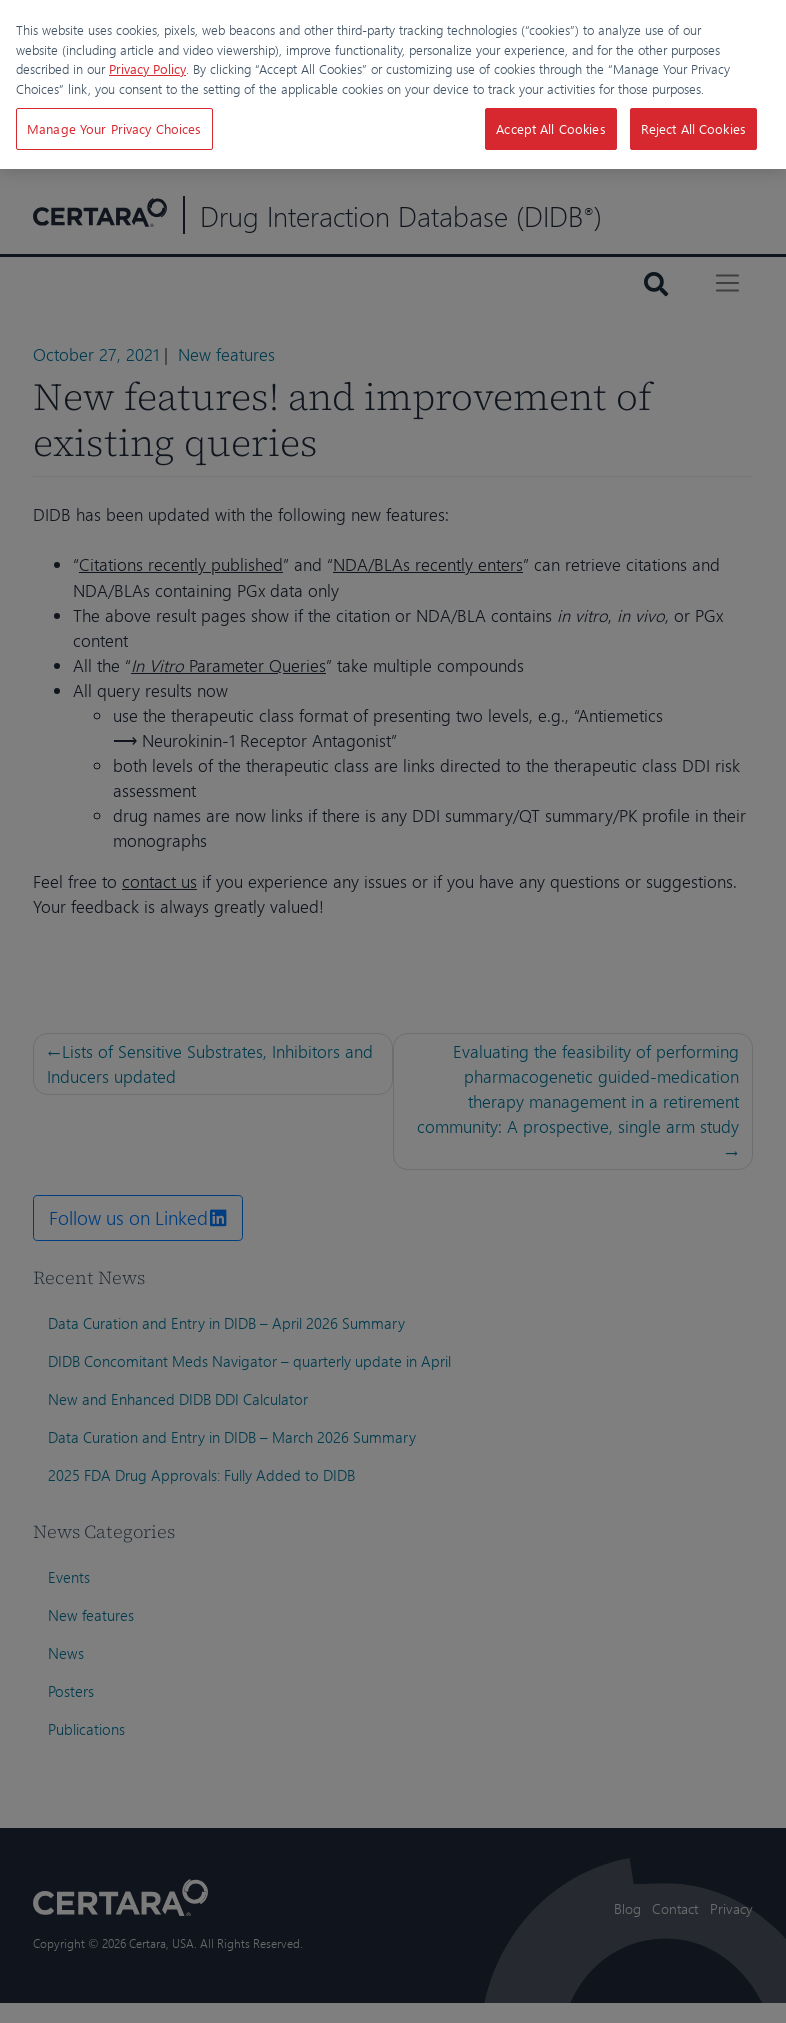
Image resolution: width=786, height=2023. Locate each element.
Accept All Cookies (550, 128)
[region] (393, 84)
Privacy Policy (147, 68)
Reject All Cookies (693, 128)
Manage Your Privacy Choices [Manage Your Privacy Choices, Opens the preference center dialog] (114, 128)
